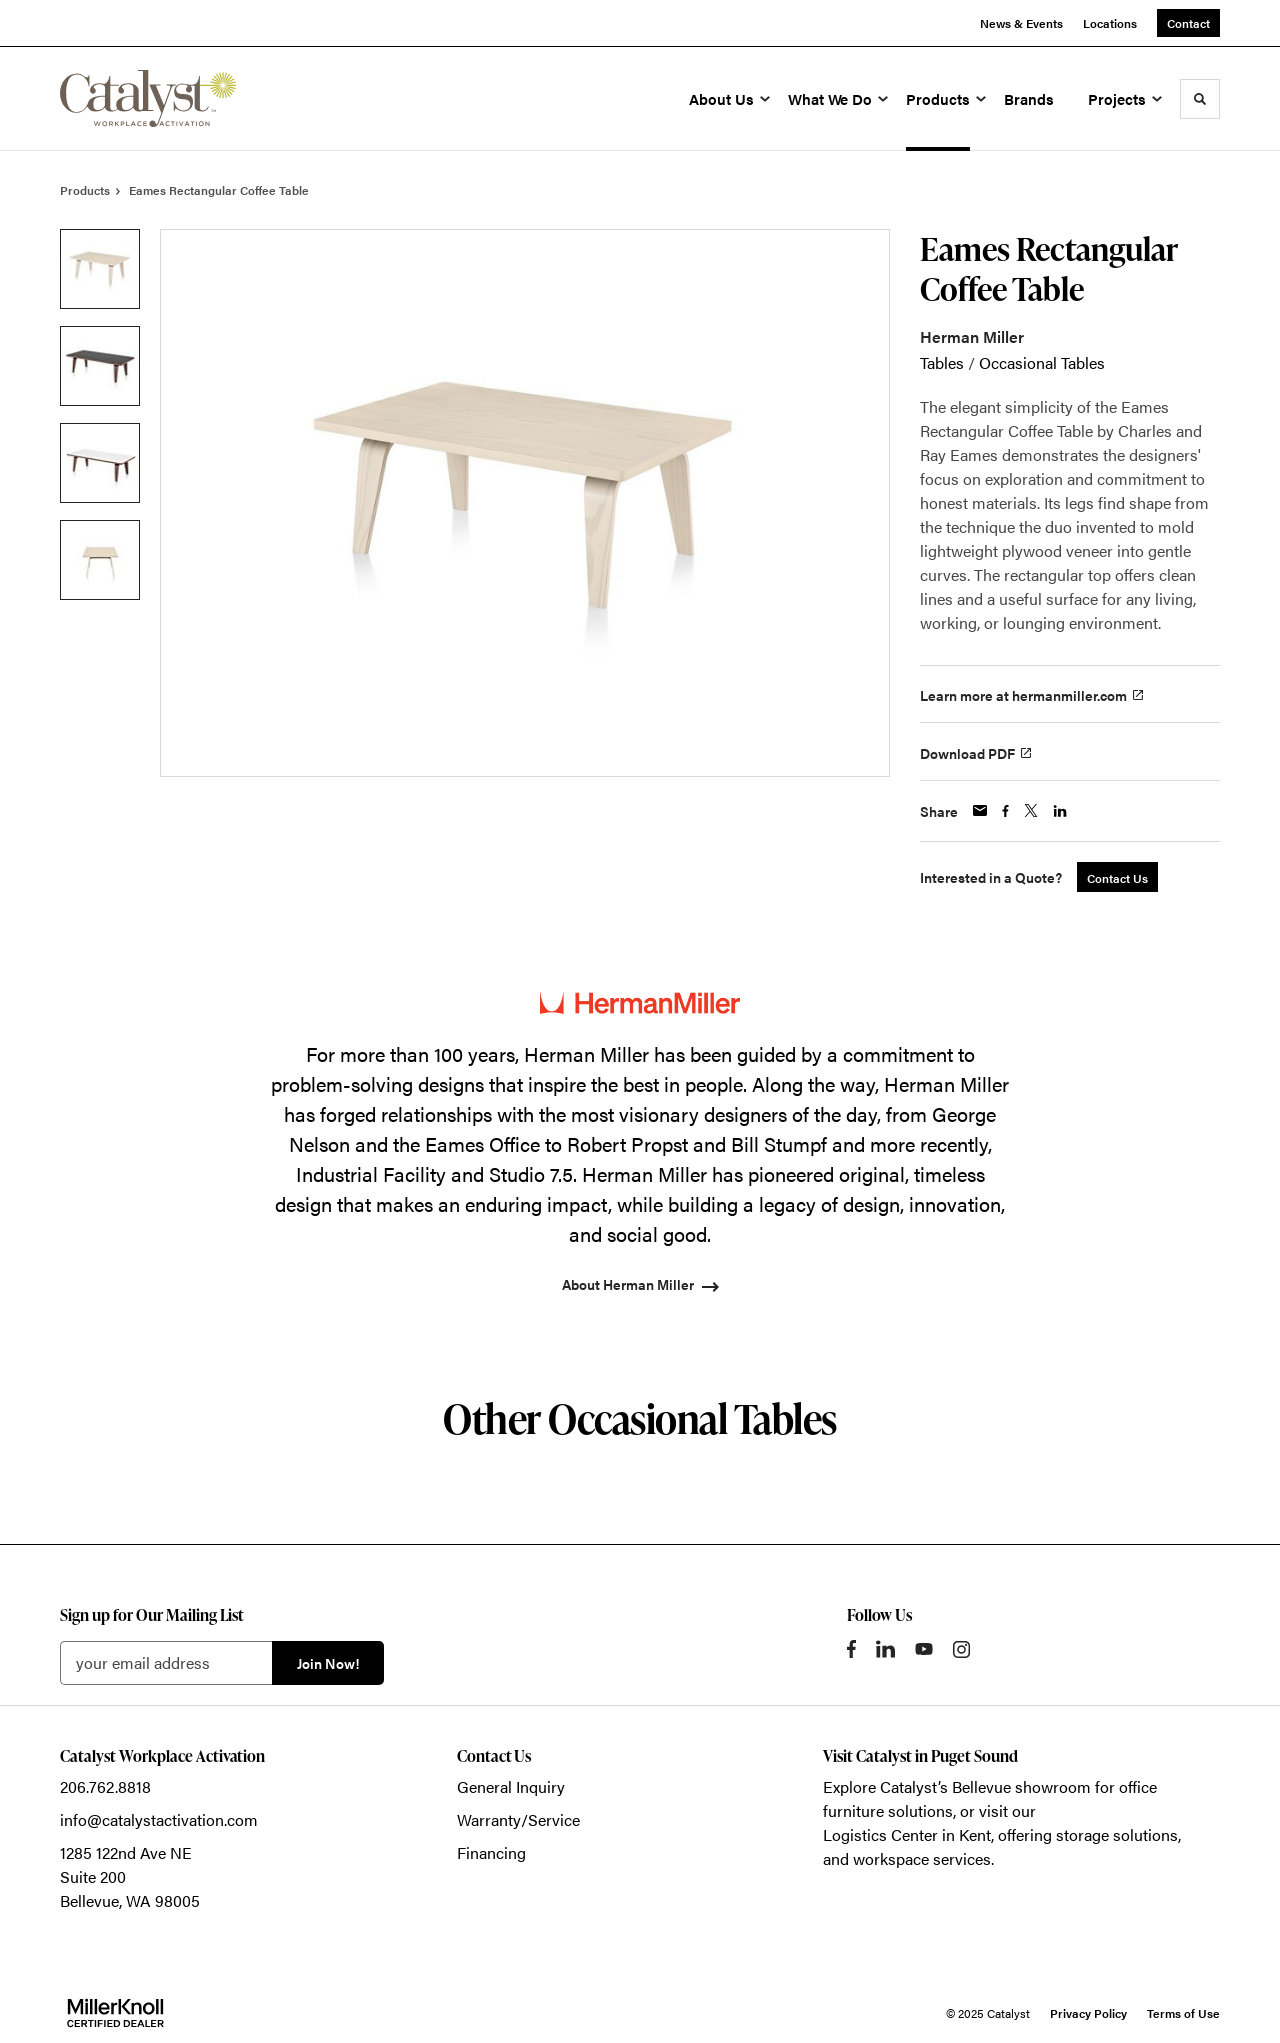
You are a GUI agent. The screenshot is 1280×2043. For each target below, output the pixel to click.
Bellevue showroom (1021, 1786)
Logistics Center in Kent (907, 1834)
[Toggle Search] (1200, 99)
